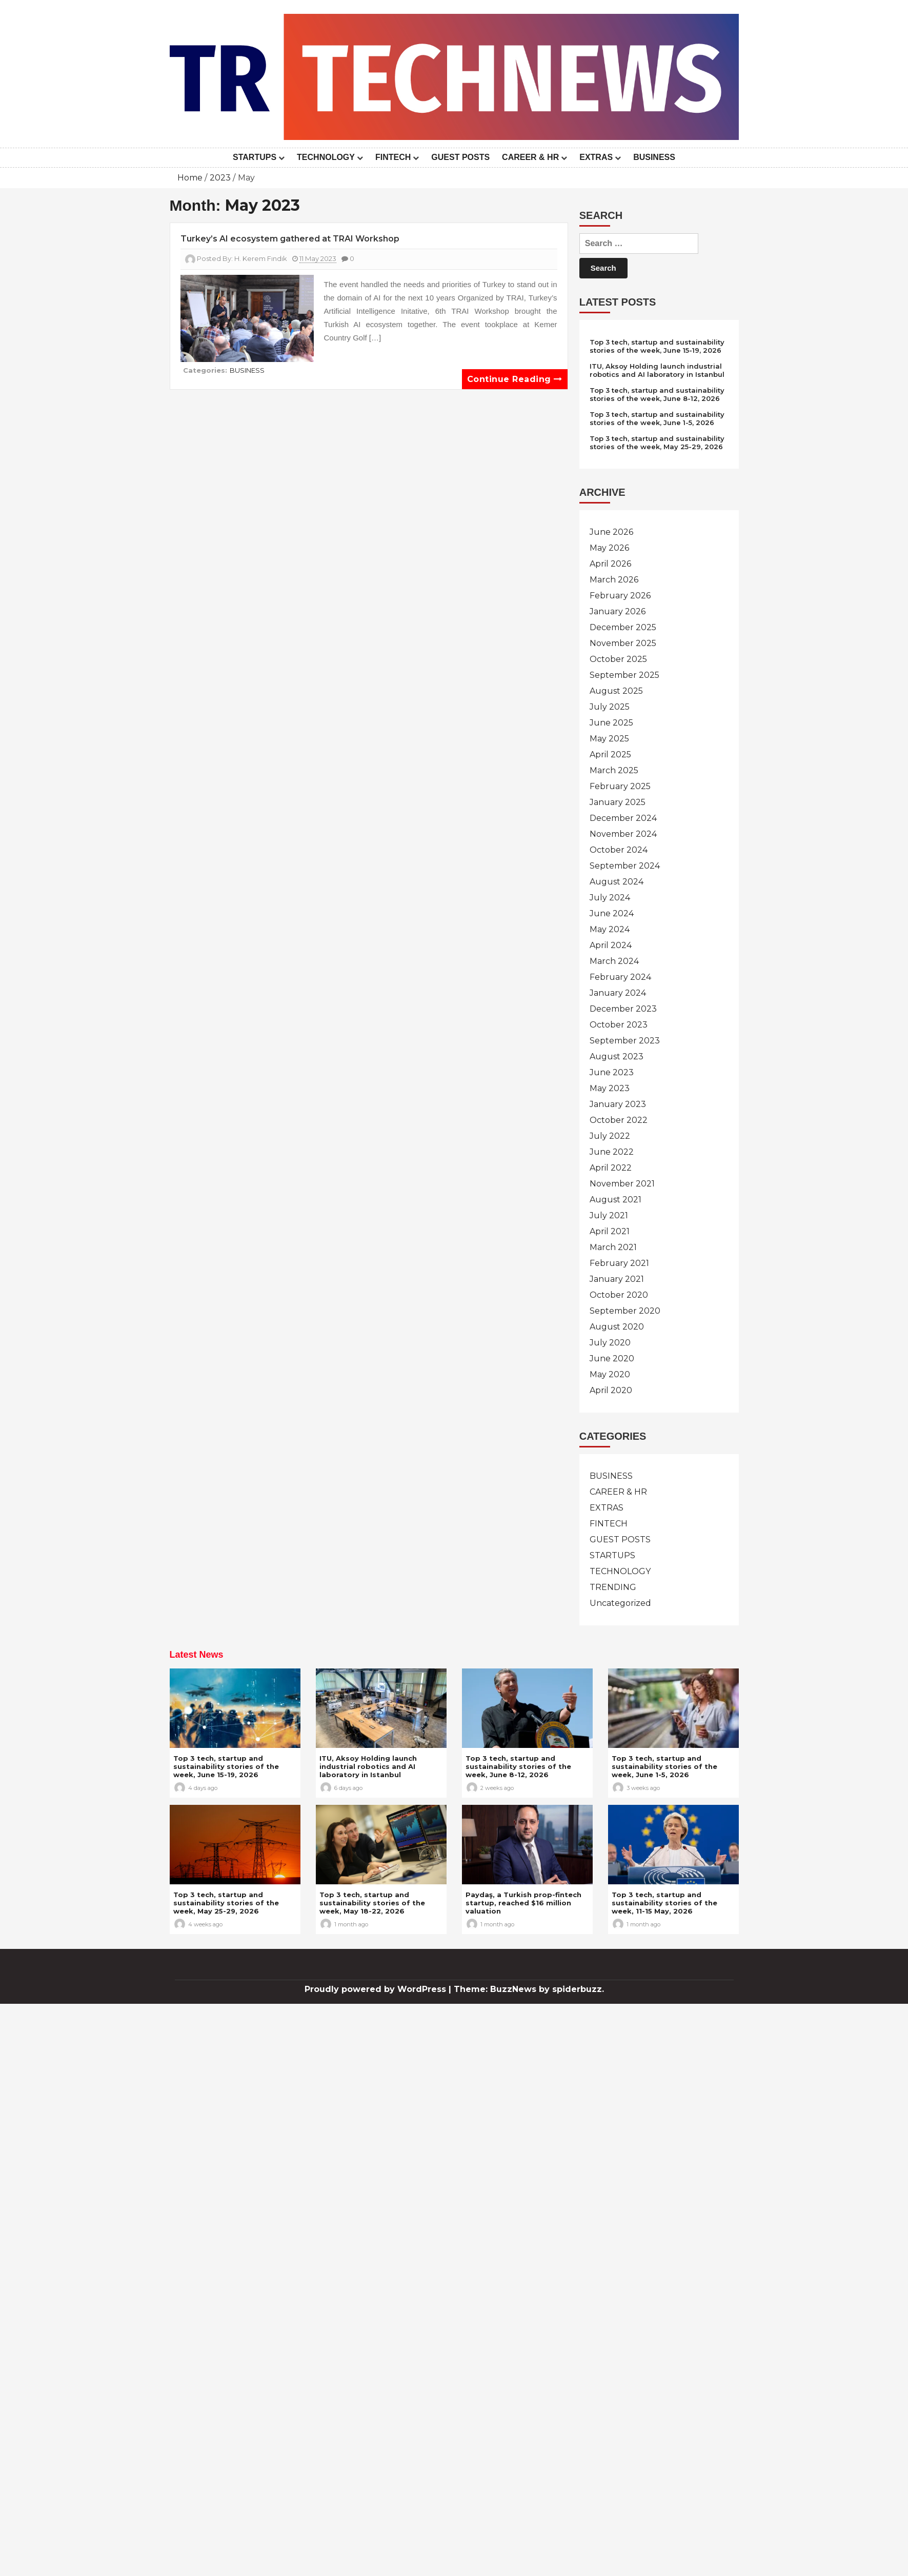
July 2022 (610, 1136)
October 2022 (619, 1120)
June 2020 (612, 1358)
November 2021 (622, 1184)
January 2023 (618, 1104)
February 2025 (620, 786)
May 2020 (610, 1374)
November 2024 (623, 834)
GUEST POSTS (460, 157)
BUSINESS (654, 157)
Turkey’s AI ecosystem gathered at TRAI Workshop (289, 239)
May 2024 (610, 929)
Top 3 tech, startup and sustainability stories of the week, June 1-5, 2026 (657, 418)
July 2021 (609, 1215)
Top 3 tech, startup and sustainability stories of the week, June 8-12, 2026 (657, 394)
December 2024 (623, 818)
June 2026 (611, 532)
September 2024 (625, 866)
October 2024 (619, 850)
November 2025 (623, 643)
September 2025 (624, 675)
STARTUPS (254, 157)
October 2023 (619, 1025)
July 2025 (610, 707)
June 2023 (612, 1072)
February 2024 (620, 977)
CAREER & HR (530, 157)
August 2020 (617, 1327)
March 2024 (614, 961)
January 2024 (618, 993)
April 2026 (610, 564)
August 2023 (616, 1056)
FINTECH (393, 157)
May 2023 (610, 1088)
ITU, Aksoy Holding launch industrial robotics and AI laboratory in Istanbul (657, 370)
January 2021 (617, 1279)
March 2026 (614, 580)
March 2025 (614, 770)
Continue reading (514, 379)
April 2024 (611, 945)
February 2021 (619, 1263)
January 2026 (617, 611)
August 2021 (615, 1199)
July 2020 (610, 1342)
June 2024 (612, 913)
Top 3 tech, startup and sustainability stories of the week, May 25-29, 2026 (657, 442)
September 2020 (625, 1311)
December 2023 (623, 1009)
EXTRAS (596, 157)
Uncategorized (620, 1603)
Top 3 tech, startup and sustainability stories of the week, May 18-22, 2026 (372, 1902)
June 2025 (611, 723)
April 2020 (611, 1390)
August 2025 (616, 691)
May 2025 (609, 738)
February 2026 (620, 595)
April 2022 (611, 1168)
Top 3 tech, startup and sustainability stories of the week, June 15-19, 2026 (657, 346)
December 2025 (623, 627)
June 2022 (612, 1152)
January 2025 (617, 802)
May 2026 (609, 548)
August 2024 (616, 882)
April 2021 (610, 1231)
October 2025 (618, 659)
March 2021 (613, 1247)
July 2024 (610, 897)
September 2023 (625, 1040)
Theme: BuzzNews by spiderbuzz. (529, 1989)
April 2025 (610, 754)
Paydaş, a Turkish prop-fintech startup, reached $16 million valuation (523, 1902)
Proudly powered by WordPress (377, 1989)
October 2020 (619, 1295)
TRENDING (613, 1587)
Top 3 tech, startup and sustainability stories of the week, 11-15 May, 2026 (664, 1902)
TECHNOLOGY (326, 157)
